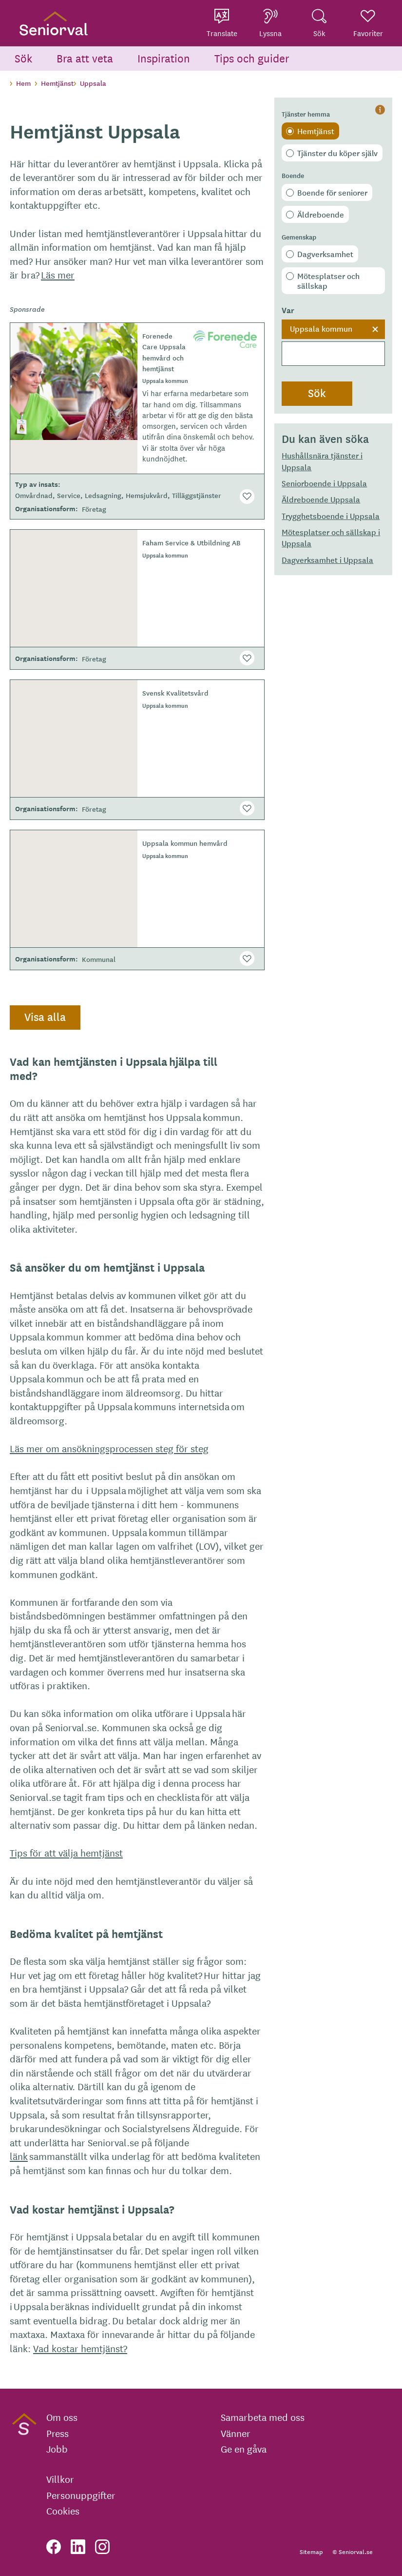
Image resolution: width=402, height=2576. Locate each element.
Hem (23, 83)
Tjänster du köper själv (337, 153)
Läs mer (58, 274)
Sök (23, 57)
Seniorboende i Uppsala (324, 483)
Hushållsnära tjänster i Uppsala (322, 460)
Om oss (61, 2417)
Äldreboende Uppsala (321, 499)
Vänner (235, 2433)
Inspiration (163, 57)
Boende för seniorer (332, 192)
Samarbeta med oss (263, 2417)
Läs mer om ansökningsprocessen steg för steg (109, 1448)
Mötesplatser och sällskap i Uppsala (331, 537)
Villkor (60, 2479)
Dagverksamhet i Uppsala (327, 559)
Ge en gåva (244, 2449)
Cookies (62, 2510)
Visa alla (45, 1016)
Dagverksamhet (325, 254)
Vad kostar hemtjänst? (80, 2348)
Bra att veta (85, 57)
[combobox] (333, 343)
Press (57, 2433)
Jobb (57, 2449)
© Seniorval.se (352, 2551)
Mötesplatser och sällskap (328, 280)
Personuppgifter (80, 2495)
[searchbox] (333, 353)
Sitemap (311, 2551)
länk (19, 2156)
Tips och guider (251, 57)
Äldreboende (320, 214)
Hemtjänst (315, 131)
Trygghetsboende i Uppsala (331, 515)
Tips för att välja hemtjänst (66, 1852)
